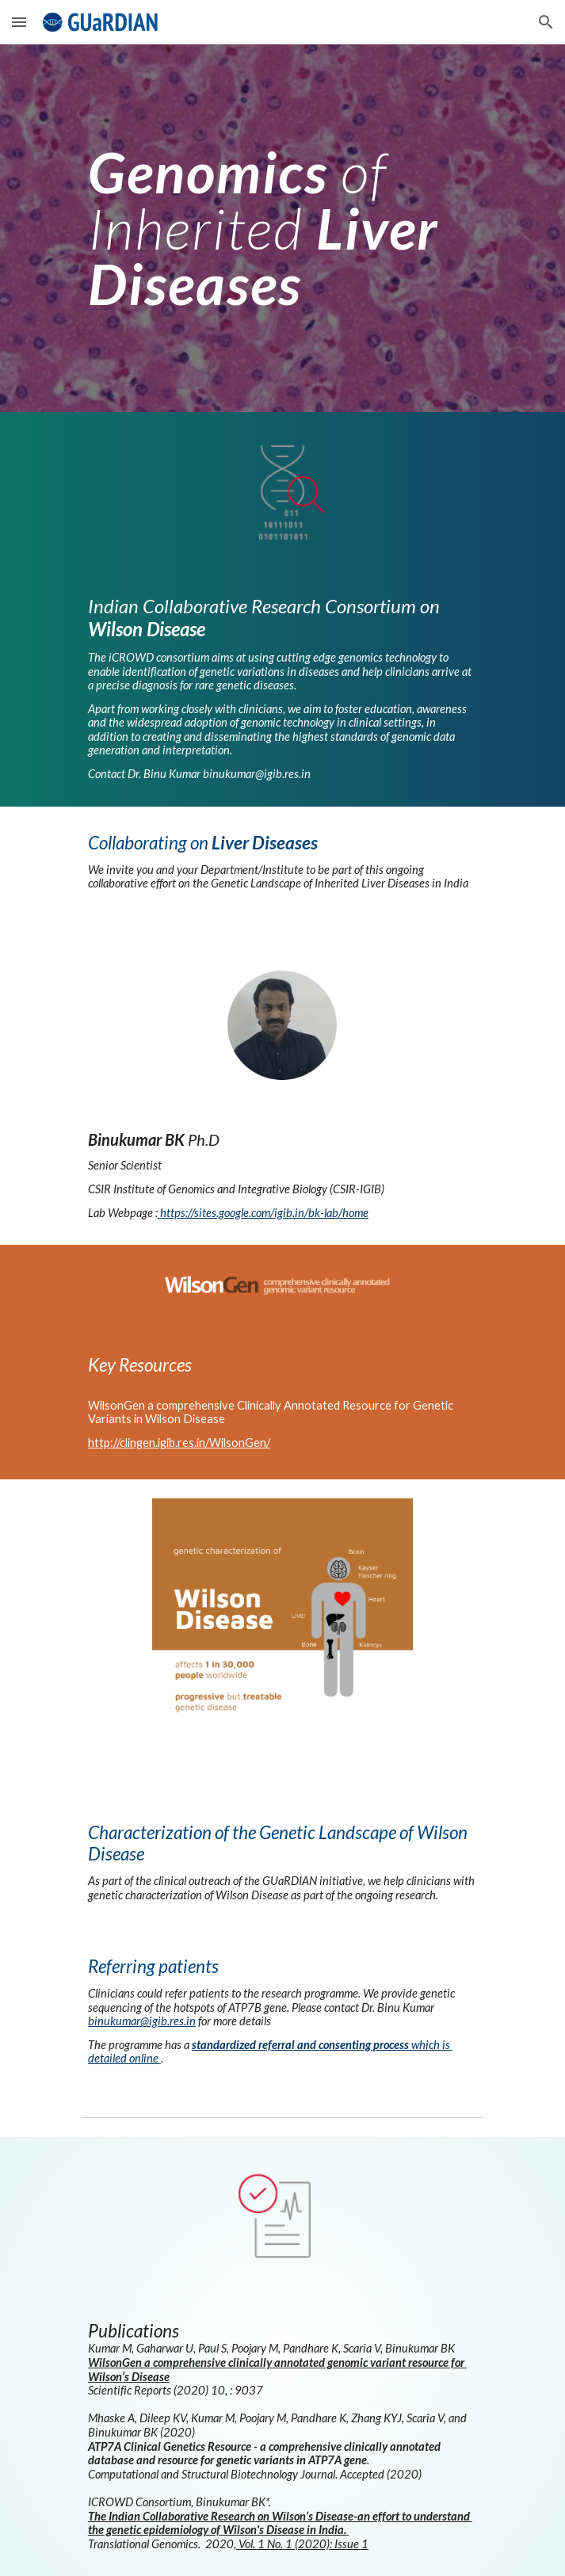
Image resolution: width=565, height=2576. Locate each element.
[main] (282, 228)
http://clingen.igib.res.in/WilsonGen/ (179, 1442)
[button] (19, 22)
